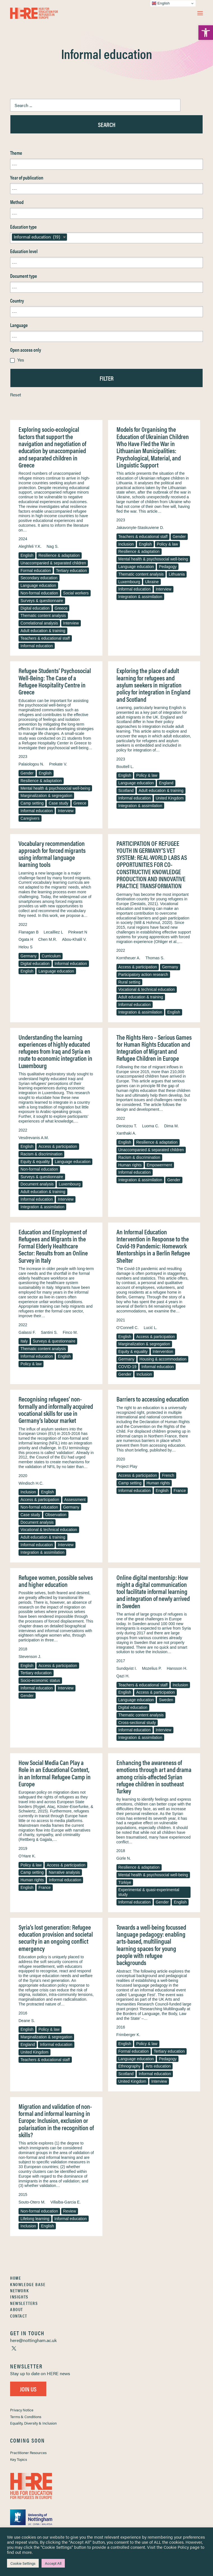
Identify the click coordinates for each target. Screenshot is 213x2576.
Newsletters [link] (24, 2303)
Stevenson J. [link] (30, 1656)
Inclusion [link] (126, 544)
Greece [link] (61, 608)
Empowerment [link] (159, 1165)
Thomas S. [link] (154, 958)
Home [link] (15, 2278)
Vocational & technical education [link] (146, 989)
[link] (205, 32)
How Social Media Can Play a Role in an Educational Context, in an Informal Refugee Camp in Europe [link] (55, 1773)
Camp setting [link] (31, 803)
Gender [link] (179, 536)
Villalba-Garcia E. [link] (66, 2202)
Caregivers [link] (30, 818)
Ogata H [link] (26, 939)
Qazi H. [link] (123, 1676)
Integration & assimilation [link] (140, 596)
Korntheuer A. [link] (128, 958)
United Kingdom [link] (170, 798)
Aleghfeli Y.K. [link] (30, 546)
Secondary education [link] (39, 578)
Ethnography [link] (129, 2066)
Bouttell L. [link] (125, 766)
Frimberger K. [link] (128, 2034)
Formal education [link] (35, 570)
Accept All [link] (53, 2563)
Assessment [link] (75, 1499)
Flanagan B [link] (29, 932)
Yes (20, 359)
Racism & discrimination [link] (41, 1154)
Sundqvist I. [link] (126, 1668)
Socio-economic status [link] (40, 1680)
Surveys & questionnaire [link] (41, 600)
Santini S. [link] (49, 1332)
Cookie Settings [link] (22, 2563)
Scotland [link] (126, 790)
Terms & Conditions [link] (25, 2416)
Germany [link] (28, 956)
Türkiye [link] (124, 1882)
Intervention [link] (163, 1351)
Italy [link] (24, 1341)
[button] (200, 13)
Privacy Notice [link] (21, 2410)
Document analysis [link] (37, 1184)
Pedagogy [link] (168, 566)
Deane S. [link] (27, 2020)
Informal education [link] (36, 646)
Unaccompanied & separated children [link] (53, 563)
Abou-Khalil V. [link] (74, 939)
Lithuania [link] (177, 574)
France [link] (180, 1490)
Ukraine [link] (152, 582)
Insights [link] (19, 2296)
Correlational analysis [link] (39, 623)
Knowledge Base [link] (27, 2284)
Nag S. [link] (53, 546)
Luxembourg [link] (129, 582)
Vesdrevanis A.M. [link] (34, 1137)
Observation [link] (55, 1514)
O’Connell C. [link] (127, 1327)
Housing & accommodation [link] (162, 1359)
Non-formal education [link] (39, 593)
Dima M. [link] (171, 1126)
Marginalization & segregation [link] (46, 795)
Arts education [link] (158, 2066)
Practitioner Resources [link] (28, 2452)
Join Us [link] (28, 2388)
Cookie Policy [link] (176, 2547)
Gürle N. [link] (123, 1858)
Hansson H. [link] (177, 1668)
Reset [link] (15, 394)
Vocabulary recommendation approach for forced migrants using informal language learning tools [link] (52, 854)
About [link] (16, 2309)
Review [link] (69, 2211)
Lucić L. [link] (150, 1327)
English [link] (26, 555)
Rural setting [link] (129, 982)
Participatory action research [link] (143, 974)
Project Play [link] (127, 1466)
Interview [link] (71, 623)
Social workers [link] (76, 593)
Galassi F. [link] (27, 1332)
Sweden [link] (166, 1700)
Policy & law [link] (167, 544)
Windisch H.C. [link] (31, 1483)
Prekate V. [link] (58, 764)
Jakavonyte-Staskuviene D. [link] (140, 527)
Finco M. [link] (70, 1332)
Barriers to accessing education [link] (152, 1398)
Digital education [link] (35, 608)
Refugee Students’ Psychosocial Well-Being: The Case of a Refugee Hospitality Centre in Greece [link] (55, 681)
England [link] (166, 783)
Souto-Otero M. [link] (32, 2202)
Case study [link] (58, 803)
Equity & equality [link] (35, 1161)
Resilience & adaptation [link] (59, 555)
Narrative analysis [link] (64, 1872)
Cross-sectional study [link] (137, 1722)
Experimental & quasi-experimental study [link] (148, 1892)
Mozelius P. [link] (152, 1668)
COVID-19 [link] (127, 1366)
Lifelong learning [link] (34, 2218)
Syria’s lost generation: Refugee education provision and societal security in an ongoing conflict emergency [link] (56, 1937)
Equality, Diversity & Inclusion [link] (33, 2423)
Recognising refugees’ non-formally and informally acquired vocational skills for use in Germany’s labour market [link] (56, 1409)
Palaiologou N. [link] (31, 764)
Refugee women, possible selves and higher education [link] (56, 1581)
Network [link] (19, 2290)
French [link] (168, 1475)
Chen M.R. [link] (47, 939)
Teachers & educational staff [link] (45, 638)
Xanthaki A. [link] (126, 1133)
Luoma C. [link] (150, 1126)
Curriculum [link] (51, 956)
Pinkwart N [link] (77, 932)
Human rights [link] (130, 1165)
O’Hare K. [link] (27, 1856)
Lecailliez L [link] (53, 932)
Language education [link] (38, 585)
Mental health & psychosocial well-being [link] (153, 559)
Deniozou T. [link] (126, 1126)
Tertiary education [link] (71, 570)
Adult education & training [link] (42, 630)
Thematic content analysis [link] (43, 615)
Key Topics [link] (18, 2459)
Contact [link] (18, 2316)
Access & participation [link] (137, 967)
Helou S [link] (26, 947)
